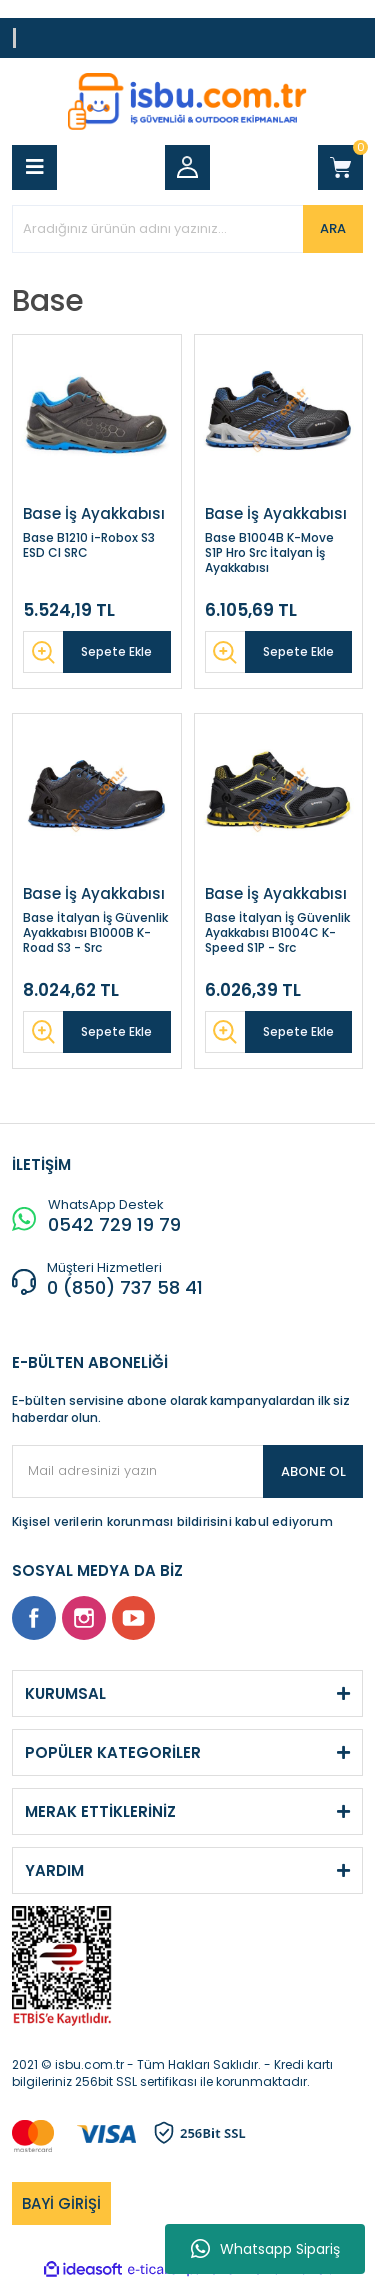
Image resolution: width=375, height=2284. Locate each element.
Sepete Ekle (116, 651)
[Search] (187, 229)
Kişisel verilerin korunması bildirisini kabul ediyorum (172, 1521)
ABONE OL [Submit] (313, 1471)
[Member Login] (187, 167)
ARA (333, 228)
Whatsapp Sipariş (265, 2249)
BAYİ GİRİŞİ (61, 2203)
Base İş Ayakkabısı (94, 514)
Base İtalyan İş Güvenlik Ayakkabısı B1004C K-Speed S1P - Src (277, 932)
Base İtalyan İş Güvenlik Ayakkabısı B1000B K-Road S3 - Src (95, 932)
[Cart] (340, 167)
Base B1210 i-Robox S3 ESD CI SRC (89, 545)
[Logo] (187, 101)
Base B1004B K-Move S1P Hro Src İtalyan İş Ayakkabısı (269, 552)
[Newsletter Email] (187, 1471)
